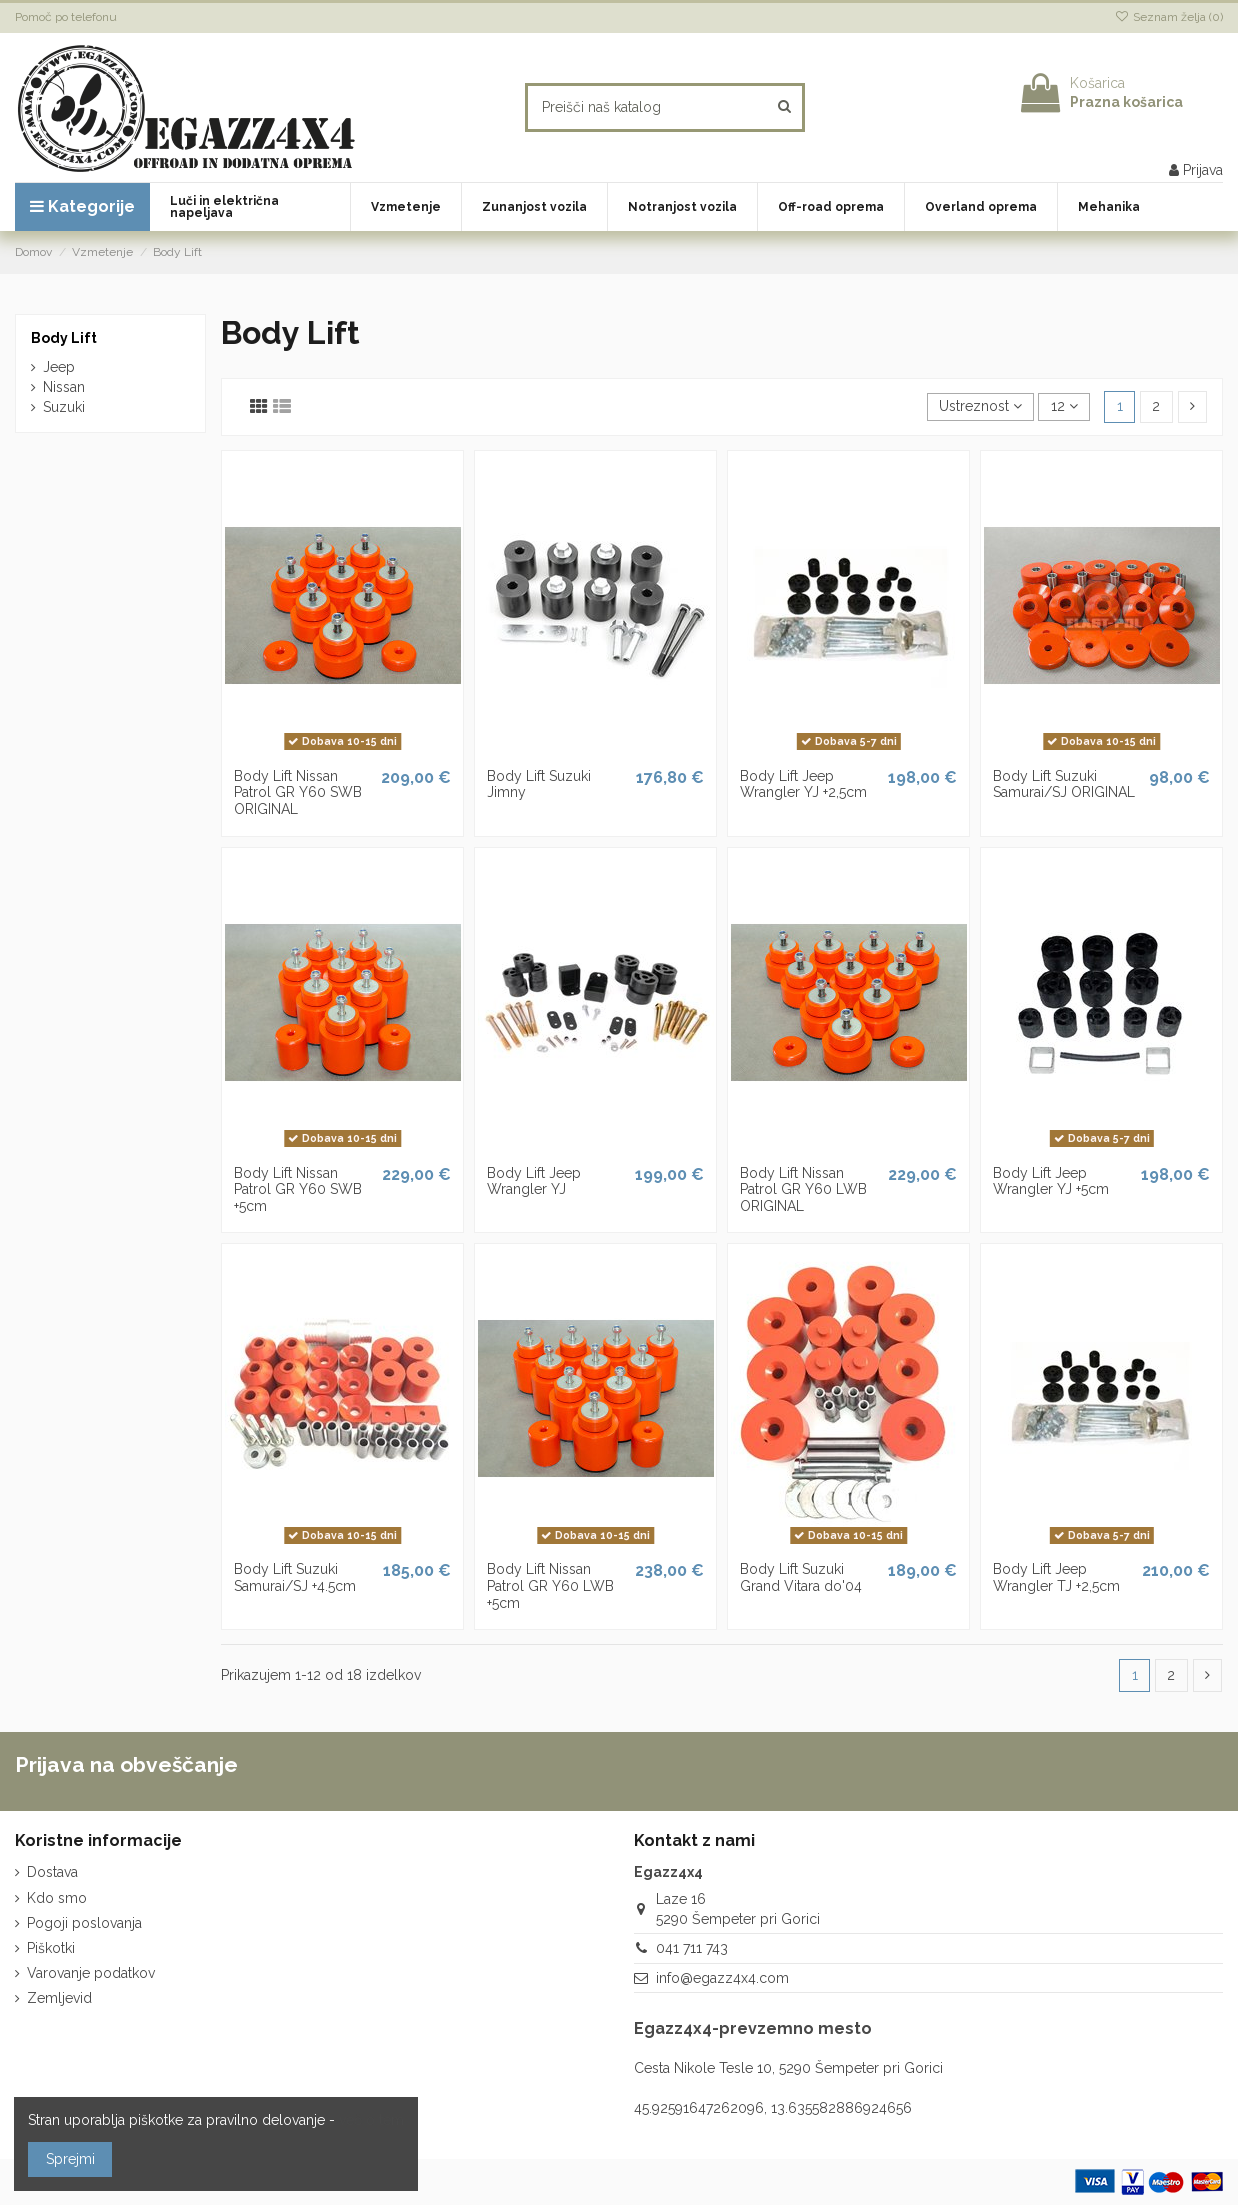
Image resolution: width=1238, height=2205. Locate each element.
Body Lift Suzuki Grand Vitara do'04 (801, 1577)
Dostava (52, 1872)
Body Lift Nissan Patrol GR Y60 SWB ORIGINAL (298, 793)
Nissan (64, 387)
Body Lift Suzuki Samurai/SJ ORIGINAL (1064, 784)
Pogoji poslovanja (84, 1923)
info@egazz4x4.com (722, 1978)
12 (1064, 406)
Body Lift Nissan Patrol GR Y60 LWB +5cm (550, 1586)
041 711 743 (692, 1948)
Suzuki (64, 407)
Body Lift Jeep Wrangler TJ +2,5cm (1056, 1577)
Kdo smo (57, 1898)
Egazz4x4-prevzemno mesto (753, 2028)
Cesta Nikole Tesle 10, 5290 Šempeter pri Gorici (788, 2068)
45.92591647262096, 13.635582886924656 (773, 2108)
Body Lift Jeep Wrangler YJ (534, 1181)
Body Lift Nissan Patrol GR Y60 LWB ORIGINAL (803, 1190)
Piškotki (51, 1948)
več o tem (371, 2120)
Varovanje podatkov (91, 1973)
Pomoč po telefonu (66, 17)
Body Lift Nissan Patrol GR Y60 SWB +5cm (298, 1190)
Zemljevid (59, 1998)
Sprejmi (70, 2159)
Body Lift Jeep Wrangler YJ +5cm (1051, 1181)
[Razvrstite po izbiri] (980, 407)
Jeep (59, 367)
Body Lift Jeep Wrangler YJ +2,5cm (803, 784)
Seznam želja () (1169, 17)
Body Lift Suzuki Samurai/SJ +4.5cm (295, 1577)
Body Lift (64, 338)
